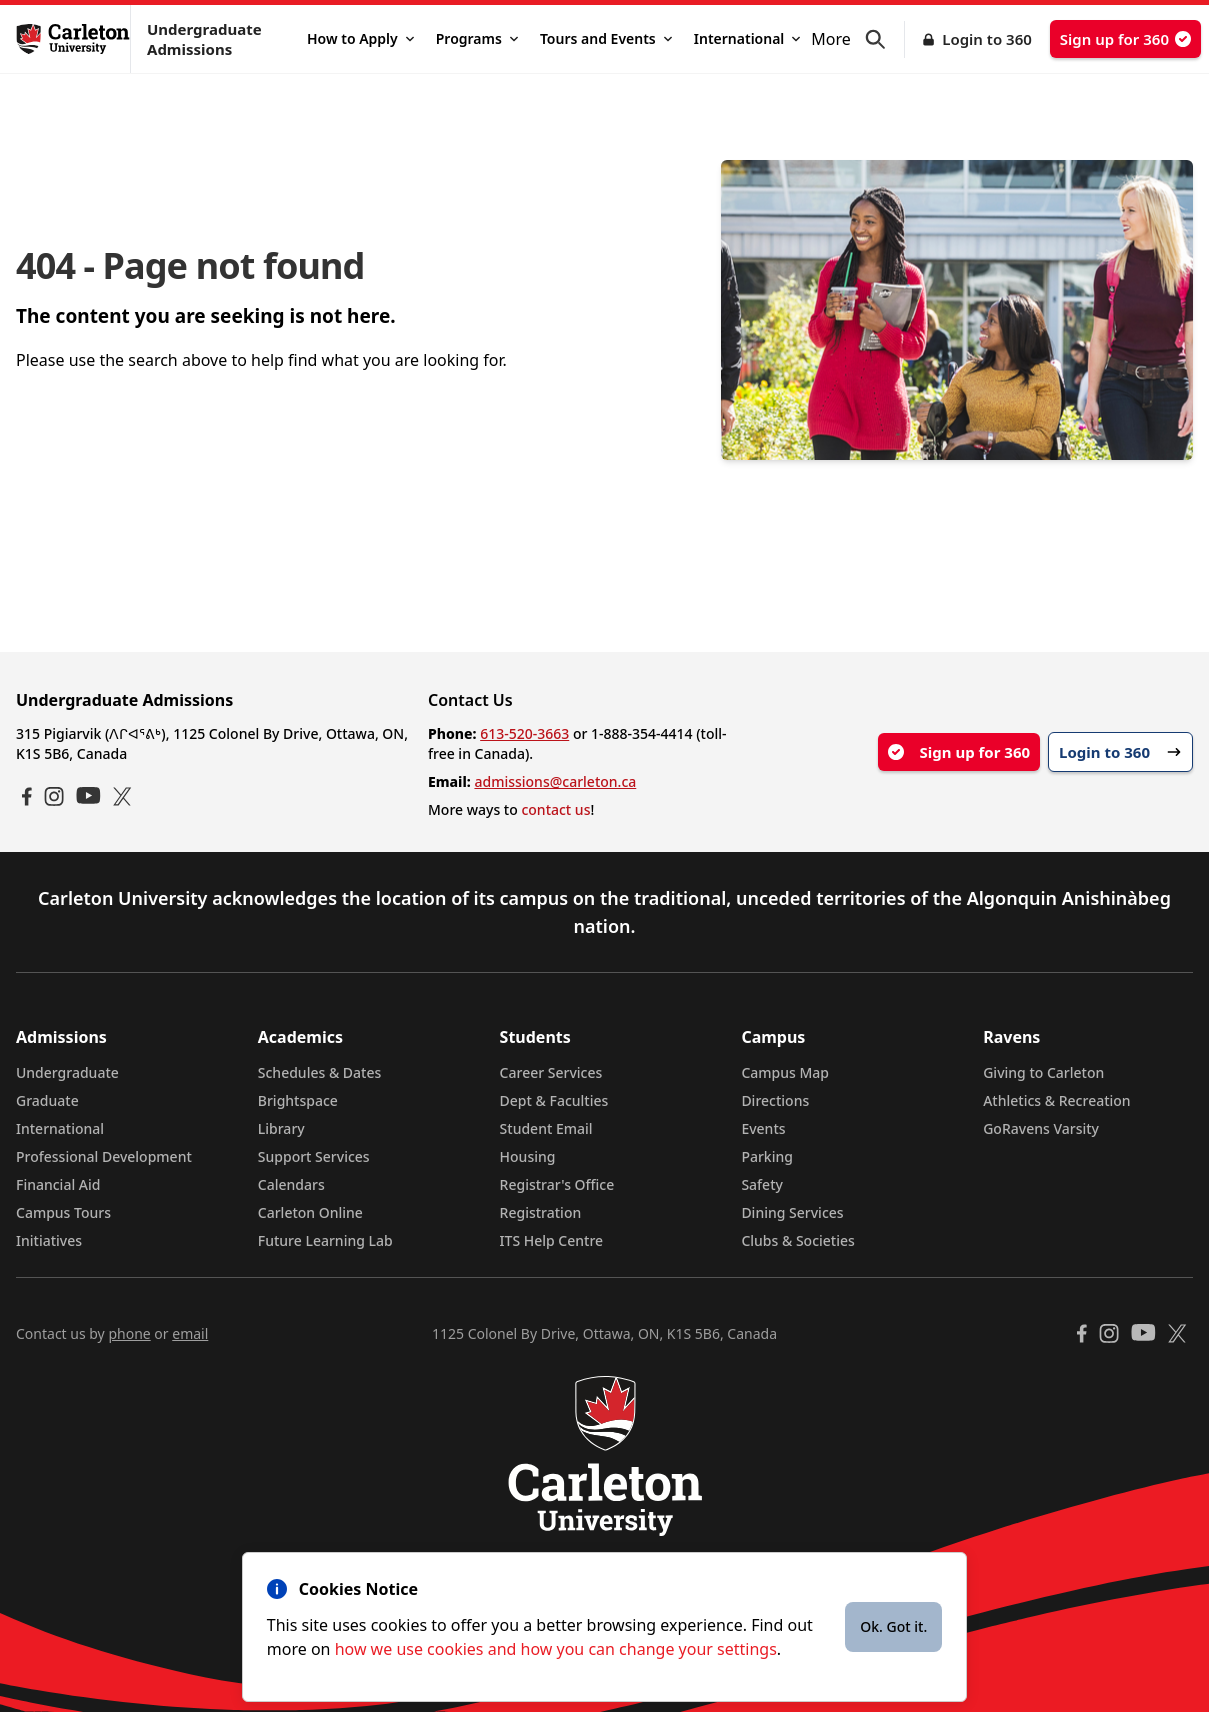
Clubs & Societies (797, 1240)
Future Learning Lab (325, 1240)
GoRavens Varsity (1041, 1128)
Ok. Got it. (893, 1626)
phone (129, 1333)
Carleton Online (310, 1212)
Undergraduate (67, 1072)
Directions (775, 1100)
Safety (762, 1184)
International (747, 38)
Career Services (551, 1072)
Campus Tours (63, 1212)
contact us (555, 809)
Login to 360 (987, 39)
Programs (477, 38)
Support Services (314, 1156)
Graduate (47, 1100)
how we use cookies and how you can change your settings (556, 1649)
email (190, 1333)
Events (763, 1128)
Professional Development (104, 1156)
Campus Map (785, 1072)
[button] (885, 39)
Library (281, 1128)
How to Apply (360, 38)
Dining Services (792, 1212)
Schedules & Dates (320, 1072)
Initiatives (49, 1240)
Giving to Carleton (1043, 1072)
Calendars (291, 1184)
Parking (767, 1156)
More (831, 39)
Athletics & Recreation (1056, 1100)
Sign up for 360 (1125, 39)
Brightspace (298, 1100)
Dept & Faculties (554, 1100)
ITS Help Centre (552, 1240)
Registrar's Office (557, 1184)
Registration (541, 1212)
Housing (528, 1156)
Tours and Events (606, 38)
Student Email (546, 1128)
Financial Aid (58, 1184)
